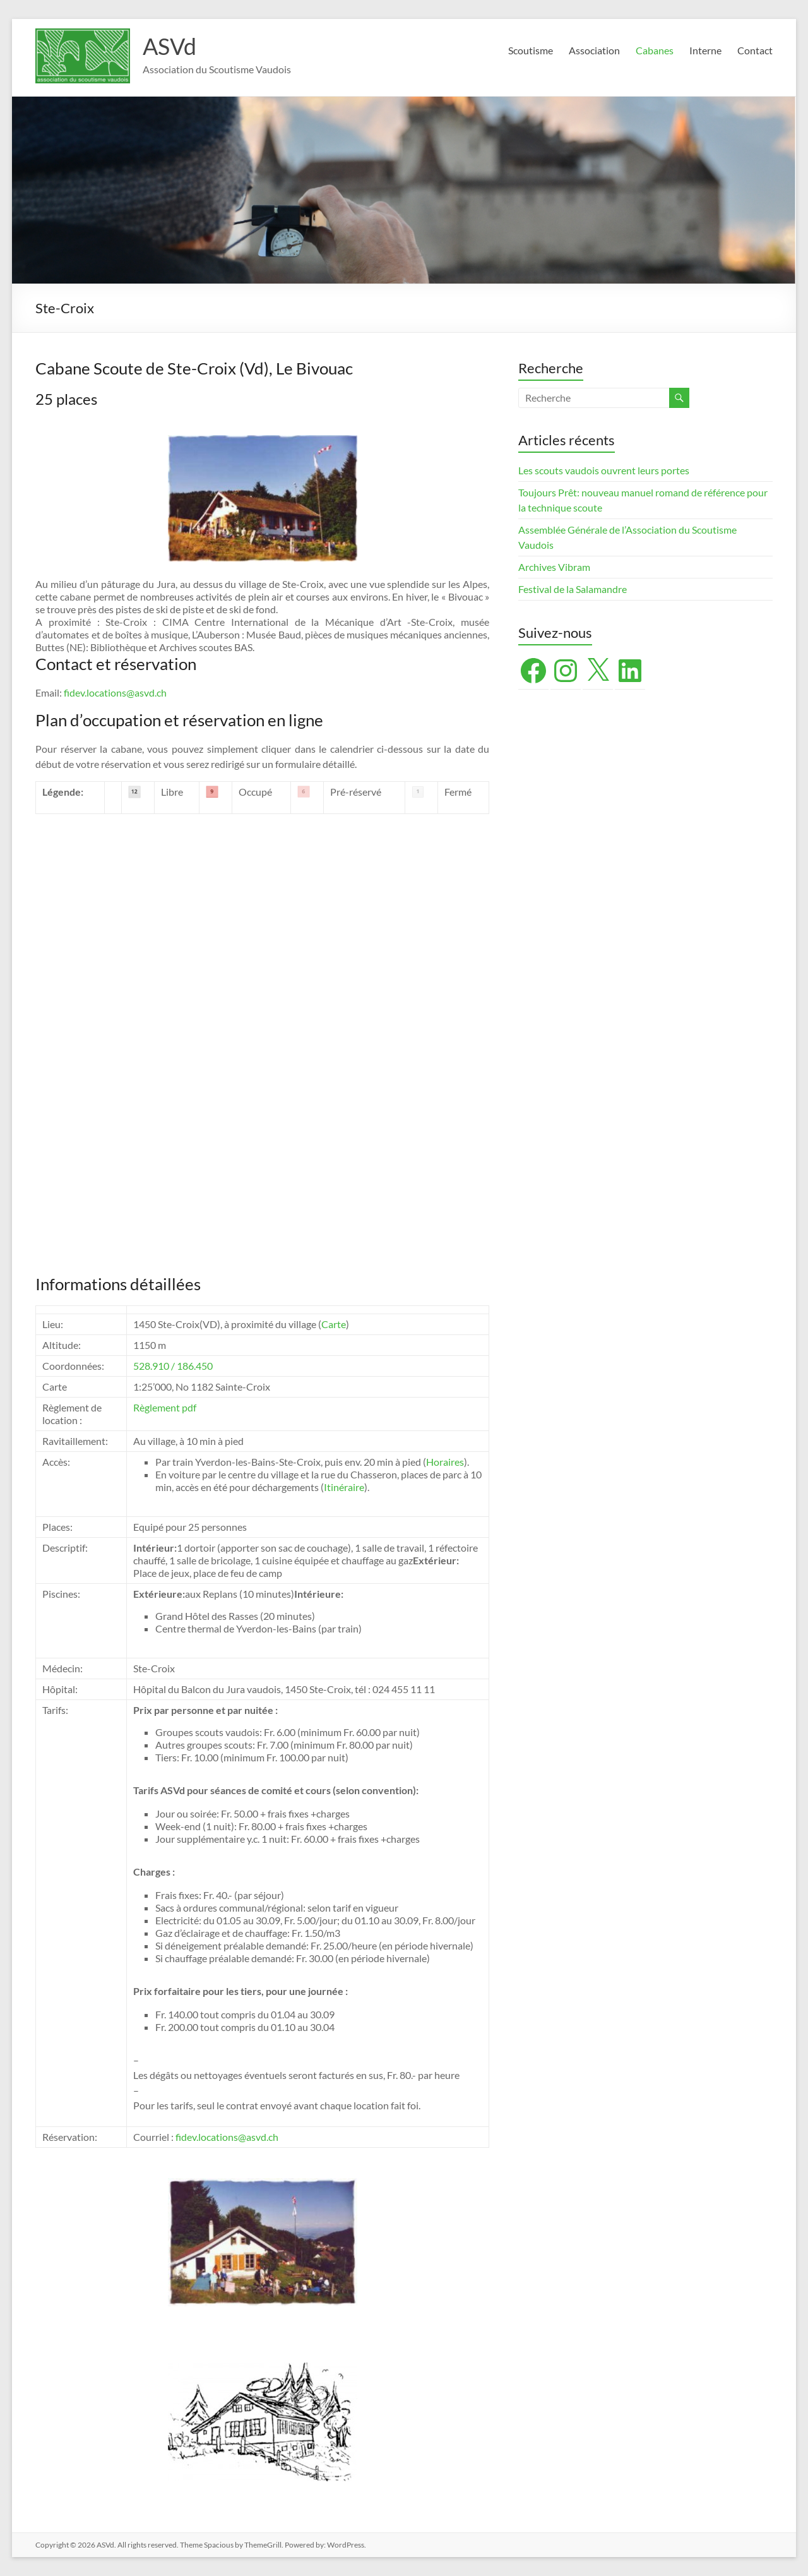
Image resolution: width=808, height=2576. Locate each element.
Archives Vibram (554, 567)
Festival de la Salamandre (573, 589)
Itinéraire (344, 1487)
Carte (333, 1324)
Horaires (445, 1462)
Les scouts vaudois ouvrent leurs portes (603, 470)
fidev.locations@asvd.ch (115, 692)
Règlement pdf (164, 1407)
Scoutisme (530, 50)
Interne (705, 50)
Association (594, 50)
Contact (755, 50)
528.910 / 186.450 (173, 1366)
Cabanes (655, 50)
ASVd (169, 46)
